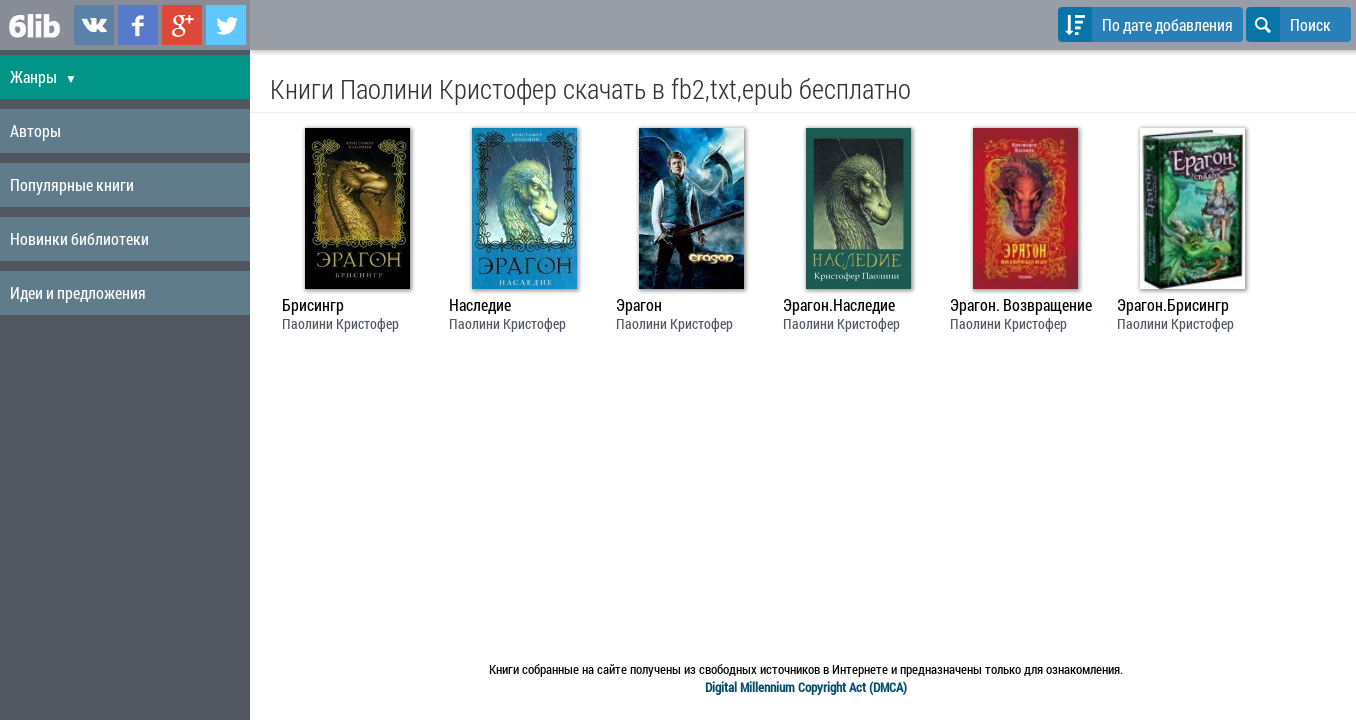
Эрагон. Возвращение (1021, 305)
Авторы (35, 130)
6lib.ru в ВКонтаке (94, 25)
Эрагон (639, 305)
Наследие (480, 305)
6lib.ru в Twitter (226, 25)
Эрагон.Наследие (839, 305)
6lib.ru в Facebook (138, 25)
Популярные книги (72, 184)
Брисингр (313, 305)
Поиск (1288, 24)
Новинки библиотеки (79, 238)
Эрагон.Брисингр (1173, 305)
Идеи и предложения (78, 292)
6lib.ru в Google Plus (182, 25)
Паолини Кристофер (340, 323)
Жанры (43, 76)
